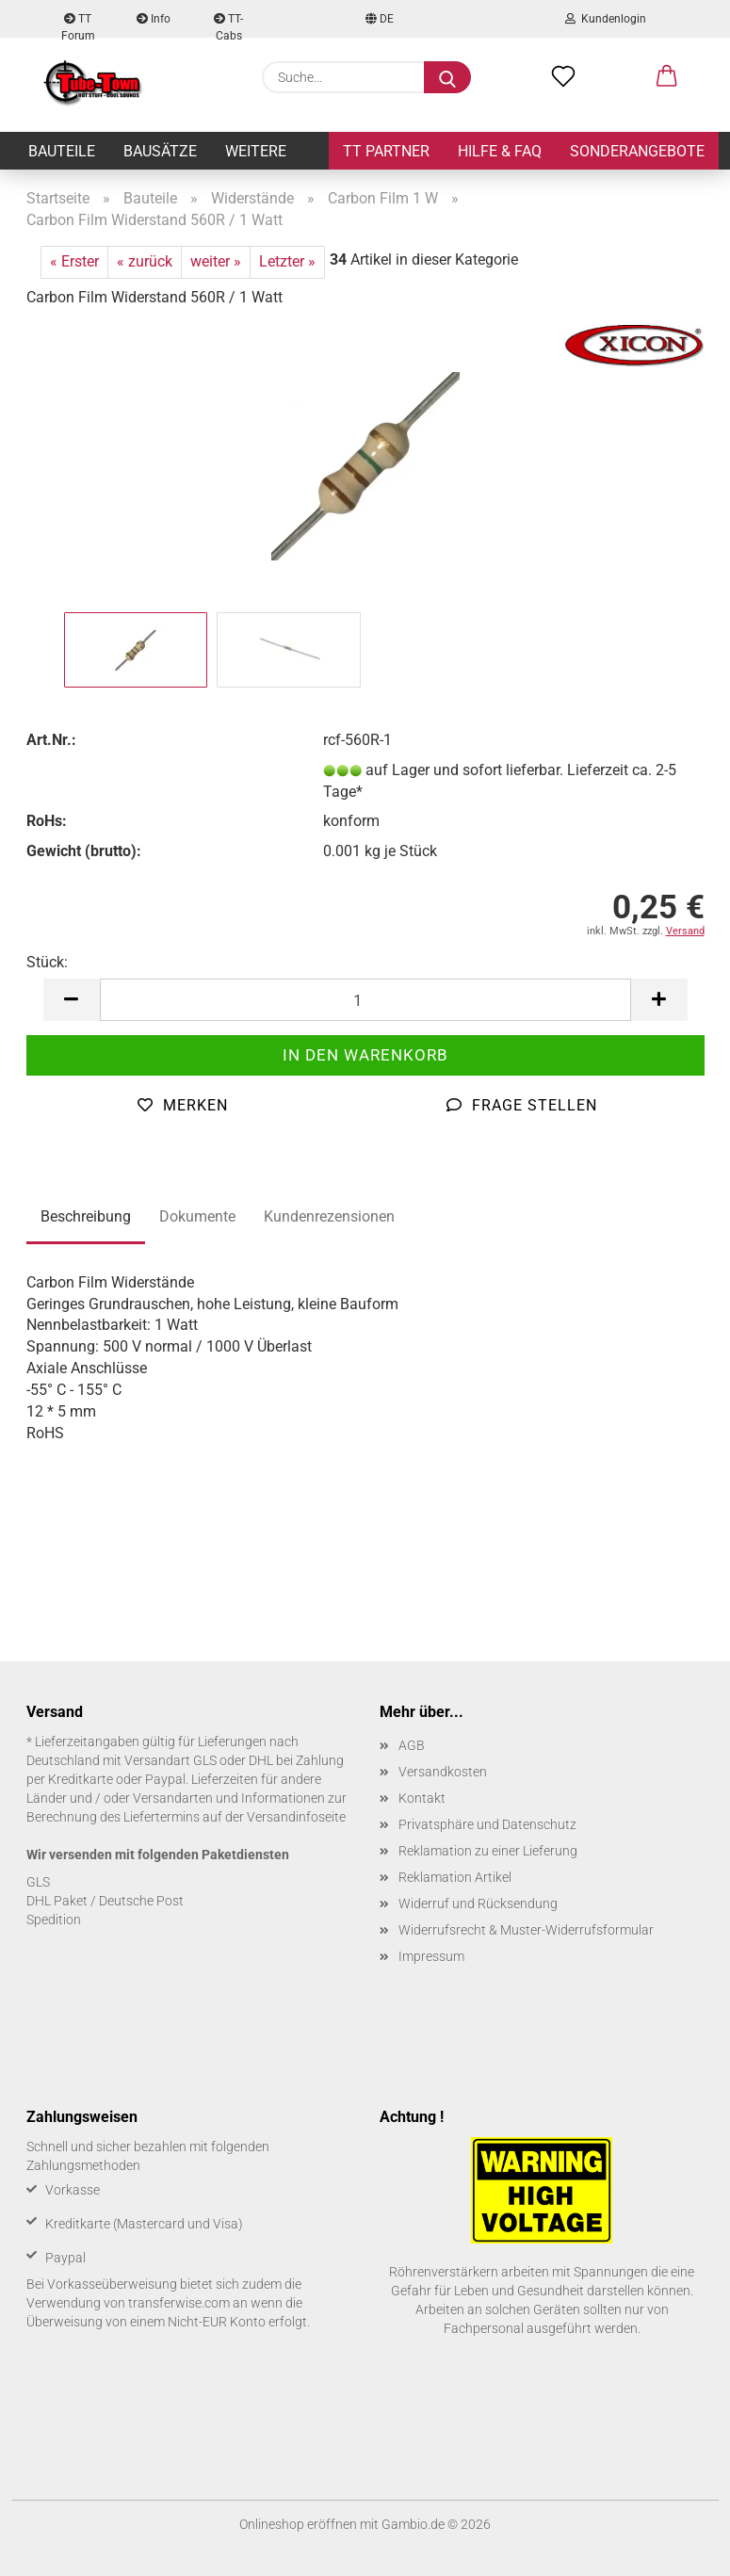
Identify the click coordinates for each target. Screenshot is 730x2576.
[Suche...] (447, 77)
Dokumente (197, 1216)
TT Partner (386, 151)
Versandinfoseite (296, 1816)
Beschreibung (86, 1216)
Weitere (255, 151)
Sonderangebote (637, 151)
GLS (38, 1881)
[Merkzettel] (563, 77)
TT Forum (78, 25)
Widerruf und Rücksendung (478, 1903)
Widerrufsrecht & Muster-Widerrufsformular (526, 1929)
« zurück (144, 261)
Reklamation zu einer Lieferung (487, 1850)
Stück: (47, 962)
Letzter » (287, 261)
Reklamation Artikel (454, 1877)
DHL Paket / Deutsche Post (105, 1900)
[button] (667, 77)
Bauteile (61, 151)
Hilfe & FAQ (500, 151)
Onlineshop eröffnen (298, 2524)
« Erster (74, 261)
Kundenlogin (605, 18)
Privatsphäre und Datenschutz (487, 1824)
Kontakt (422, 1798)
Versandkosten (442, 1771)
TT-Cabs (228, 25)
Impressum (431, 1956)
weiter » (215, 261)
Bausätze (160, 151)
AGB (411, 1745)
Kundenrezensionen (329, 1216)
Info (153, 18)
